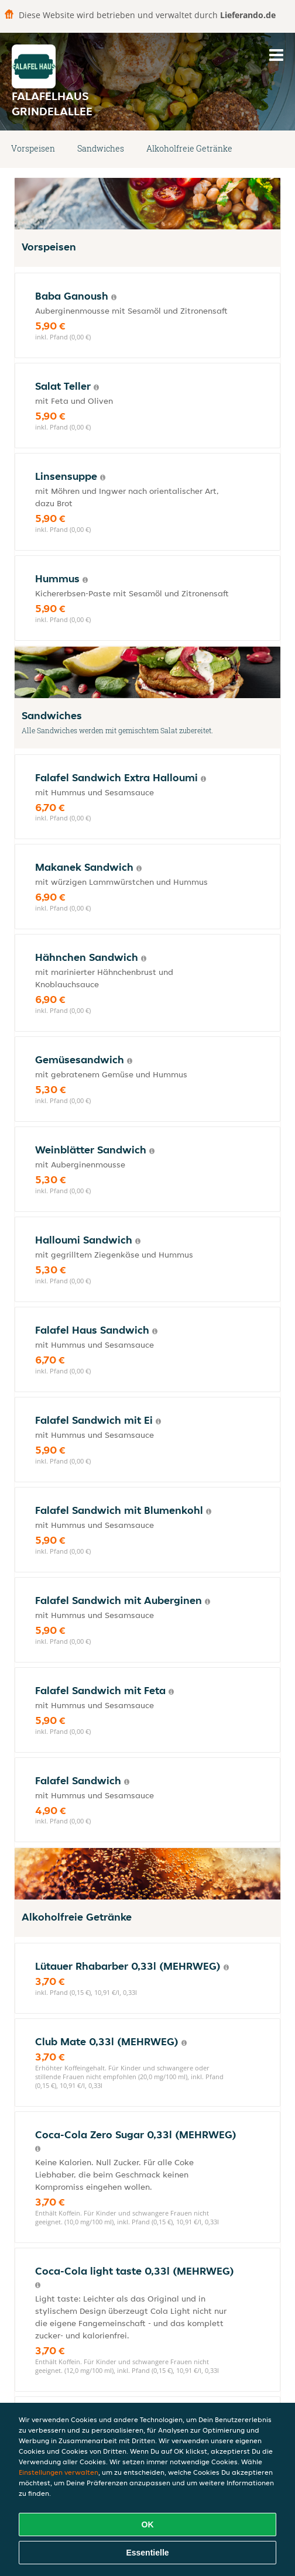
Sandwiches (100, 148)
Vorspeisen (33, 148)
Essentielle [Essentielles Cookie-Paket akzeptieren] (147, 2552)
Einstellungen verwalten (58, 2472)
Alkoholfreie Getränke (189, 148)
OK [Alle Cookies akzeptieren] (148, 2524)
